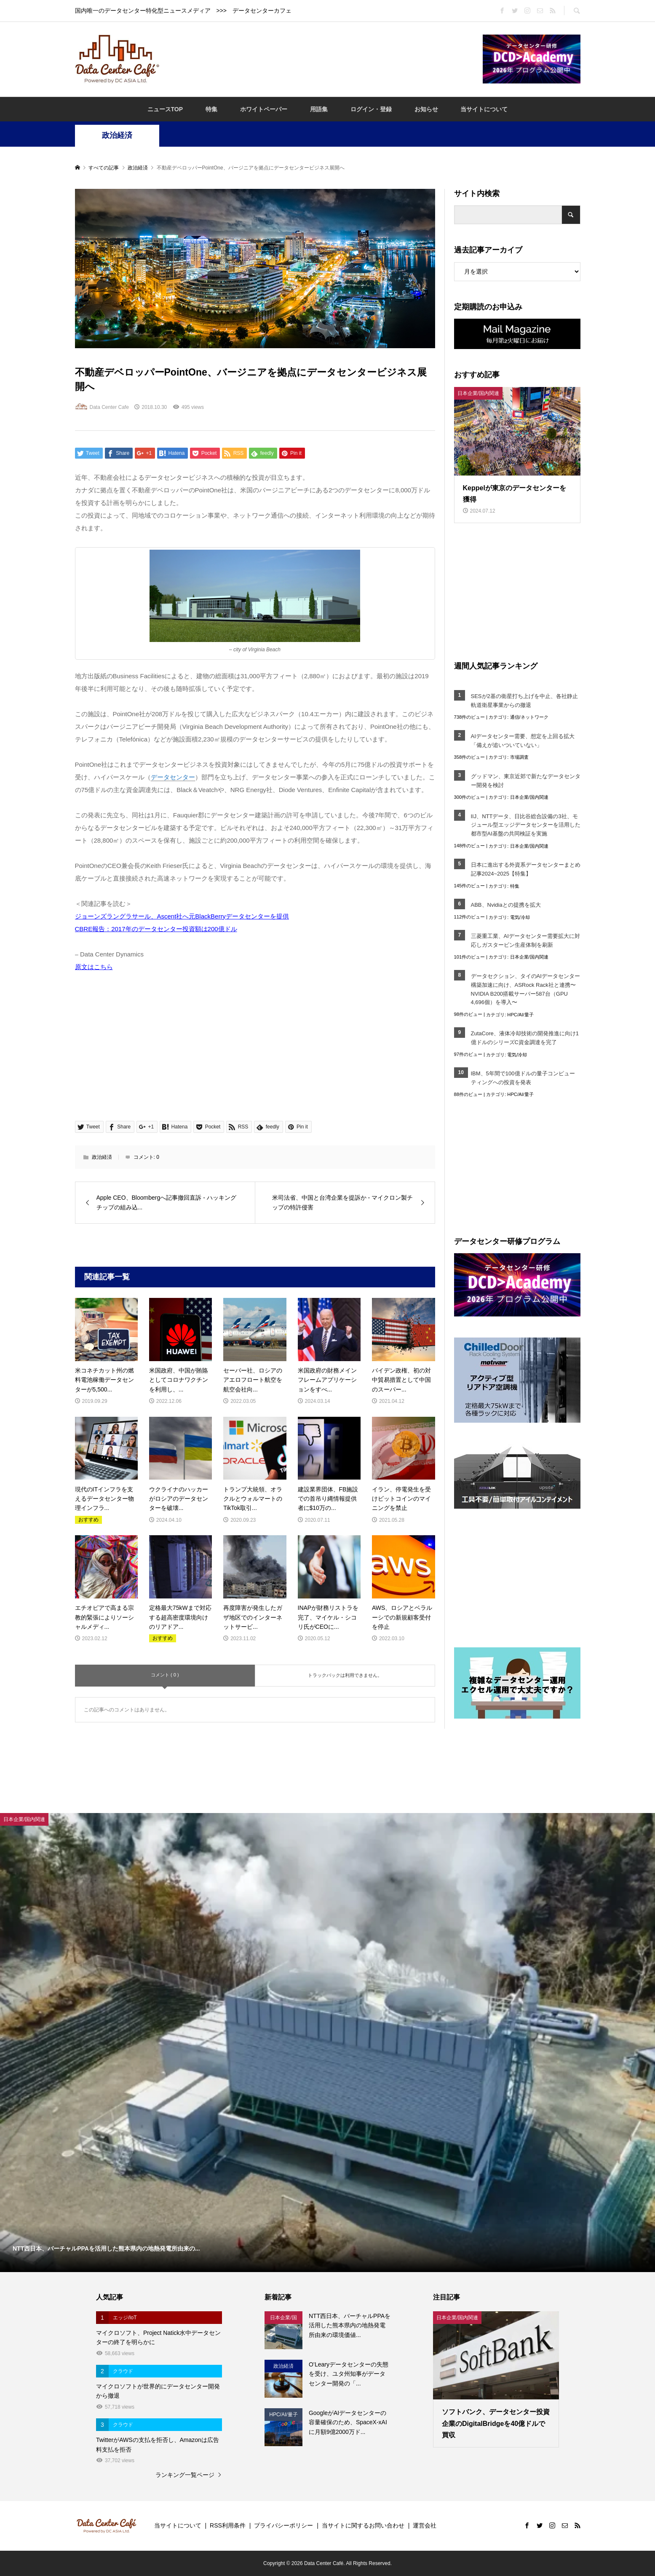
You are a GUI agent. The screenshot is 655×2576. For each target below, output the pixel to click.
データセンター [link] (173, 777)
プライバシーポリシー (283, 2525)
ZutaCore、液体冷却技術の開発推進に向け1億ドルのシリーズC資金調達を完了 (525, 1037)
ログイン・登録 (371, 109)
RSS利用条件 (228, 2525)
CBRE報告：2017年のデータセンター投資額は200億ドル (156, 928)
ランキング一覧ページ (184, 2474)
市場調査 (519, 757)
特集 (211, 109)
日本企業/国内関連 (529, 797)
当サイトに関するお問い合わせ (363, 2525)
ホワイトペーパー (263, 109)
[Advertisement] (321, 59)
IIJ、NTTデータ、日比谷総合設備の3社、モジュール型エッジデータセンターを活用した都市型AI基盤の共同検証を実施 (525, 825)
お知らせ (426, 109)
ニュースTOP (165, 109)
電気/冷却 (520, 917)
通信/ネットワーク (529, 717)
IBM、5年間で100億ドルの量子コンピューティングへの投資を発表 (523, 1077)
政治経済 (117, 135)
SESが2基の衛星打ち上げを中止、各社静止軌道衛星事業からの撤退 (524, 700)
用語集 (319, 109)
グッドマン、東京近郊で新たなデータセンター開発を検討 (525, 780)
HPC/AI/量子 (520, 1014)
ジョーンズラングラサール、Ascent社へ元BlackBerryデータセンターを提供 (182, 916)
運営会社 (424, 2525)
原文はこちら (94, 966)
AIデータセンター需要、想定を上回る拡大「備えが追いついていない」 (523, 740)
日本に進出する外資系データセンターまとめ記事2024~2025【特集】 (525, 869)
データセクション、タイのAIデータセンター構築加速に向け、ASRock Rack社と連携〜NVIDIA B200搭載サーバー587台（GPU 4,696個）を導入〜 (525, 989)
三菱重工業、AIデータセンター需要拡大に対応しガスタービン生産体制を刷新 (525, 940)
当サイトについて (484, 109)
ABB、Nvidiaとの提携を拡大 (506, 905)
